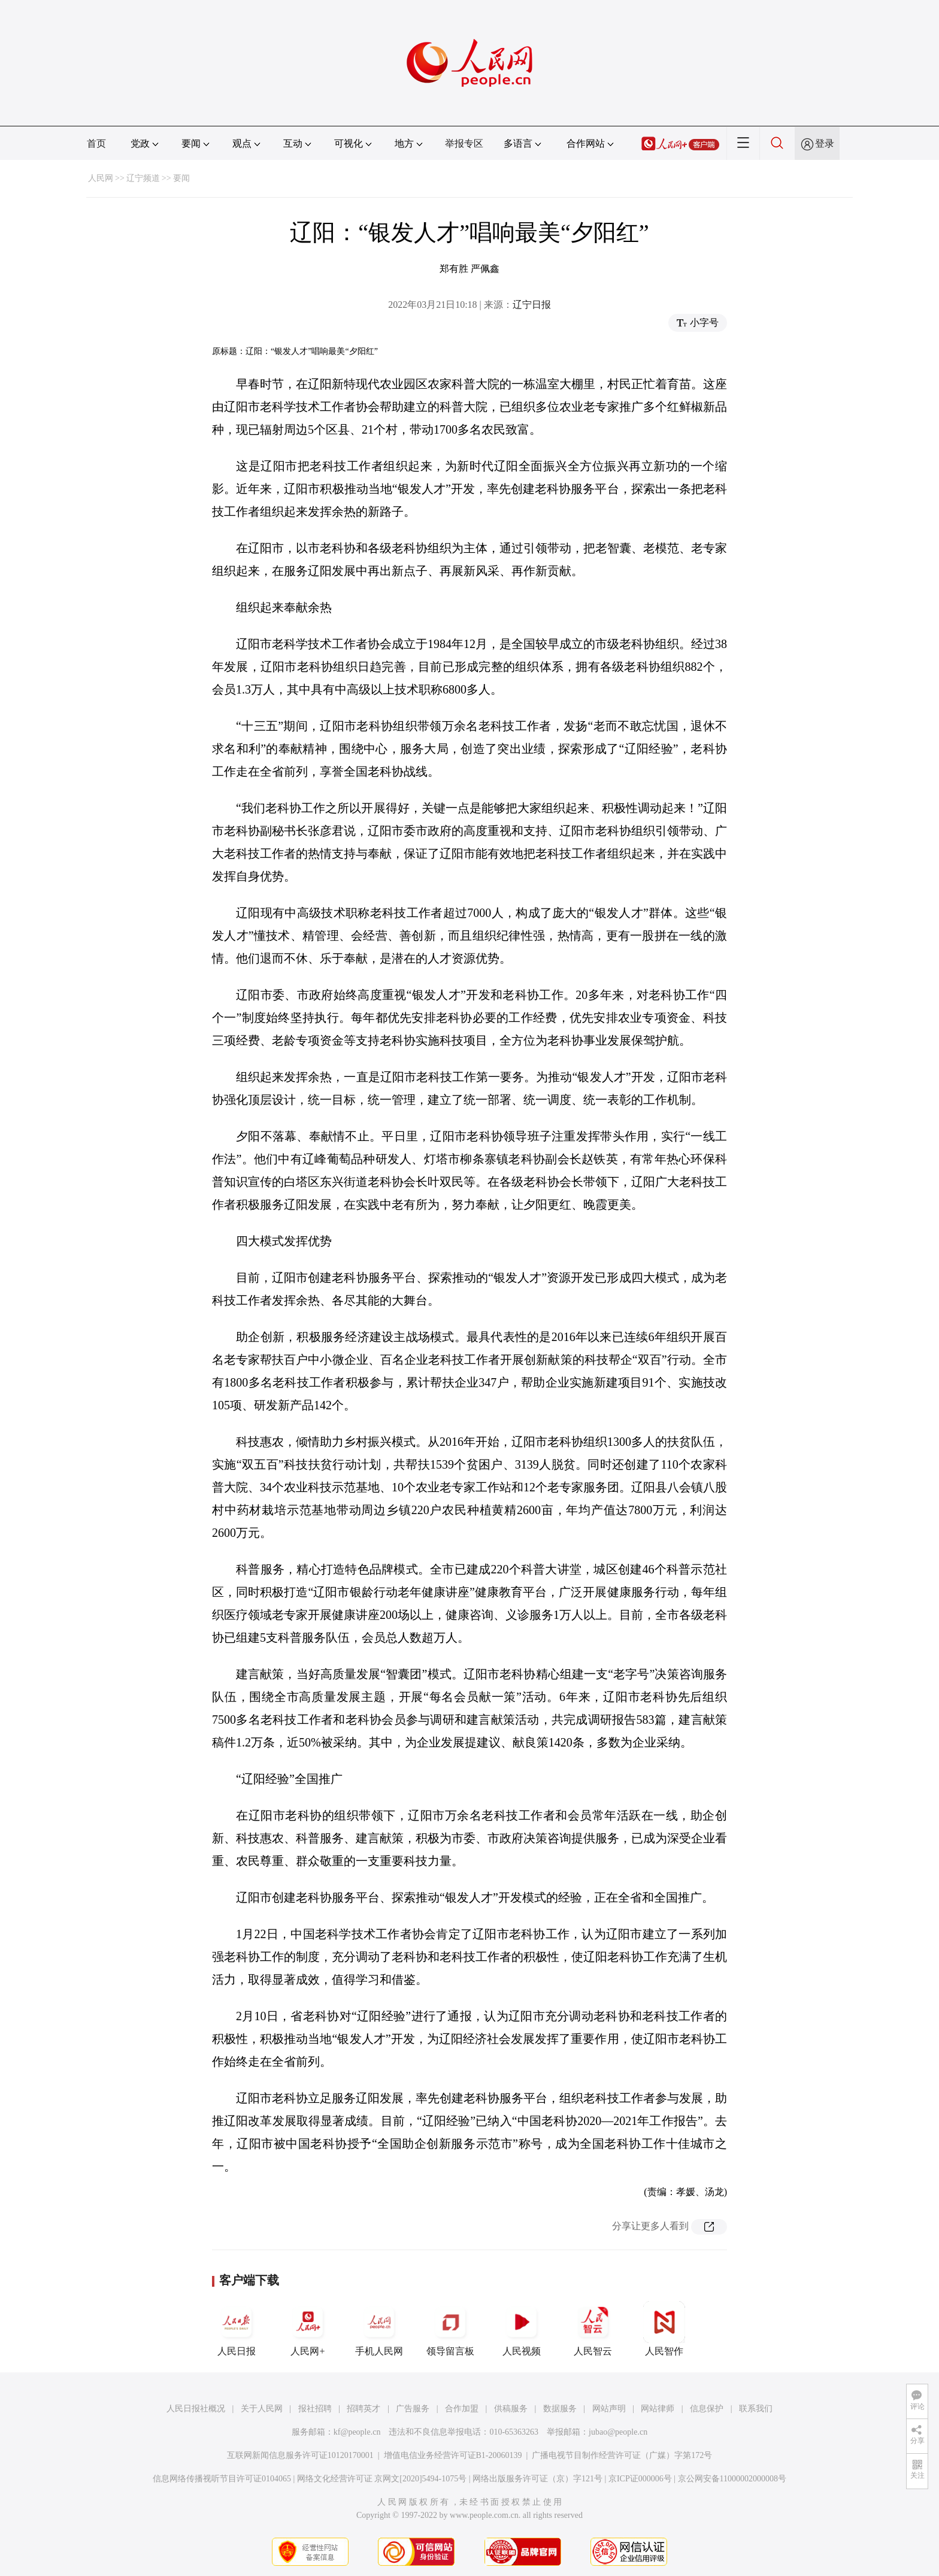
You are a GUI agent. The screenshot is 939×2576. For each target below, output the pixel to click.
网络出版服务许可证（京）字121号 (537, 2478)
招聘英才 (363, 2408)
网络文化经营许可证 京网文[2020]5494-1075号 (382, 2478)
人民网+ (308, 2328)
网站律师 (657, 2408)
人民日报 (237, 2328)
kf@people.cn (357, 2431)
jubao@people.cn (618, 2431)
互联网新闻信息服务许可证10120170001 (300, 2455)
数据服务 (560, 2408)
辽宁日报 (532, 304)
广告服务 (412, 2408)
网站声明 (609, 2408)
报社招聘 (315, 2408)
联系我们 (756, 2408)
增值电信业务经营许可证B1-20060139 (453, 2455)
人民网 (100, 178)
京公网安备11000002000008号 (732, 2478)
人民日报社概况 (195, 2408)
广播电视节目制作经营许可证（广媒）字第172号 (622, 2455)
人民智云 (593, 2328)
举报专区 (464, 143)
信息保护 (706, 2408)
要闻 (181, 178)
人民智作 (664, 2328)
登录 (824, 143)
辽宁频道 (143, 178)
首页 (96, 143)
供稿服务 (511, 2408)
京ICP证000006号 (640, 2478)
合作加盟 (461, 2408)
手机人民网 (379, 2328)
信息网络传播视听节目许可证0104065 (222, 2478)
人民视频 (522, 2328)
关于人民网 (262, 2408)
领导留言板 (450, 2328)
